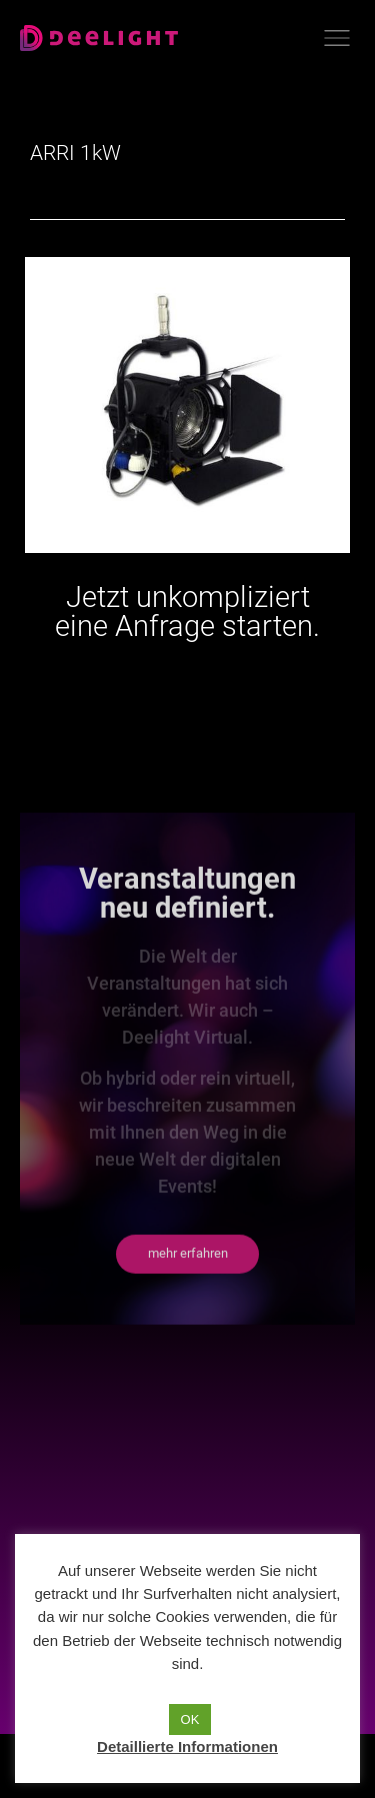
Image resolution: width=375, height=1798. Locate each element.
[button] (187, 1354)
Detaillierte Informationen (187, 1746)
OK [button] (190, 1719)
